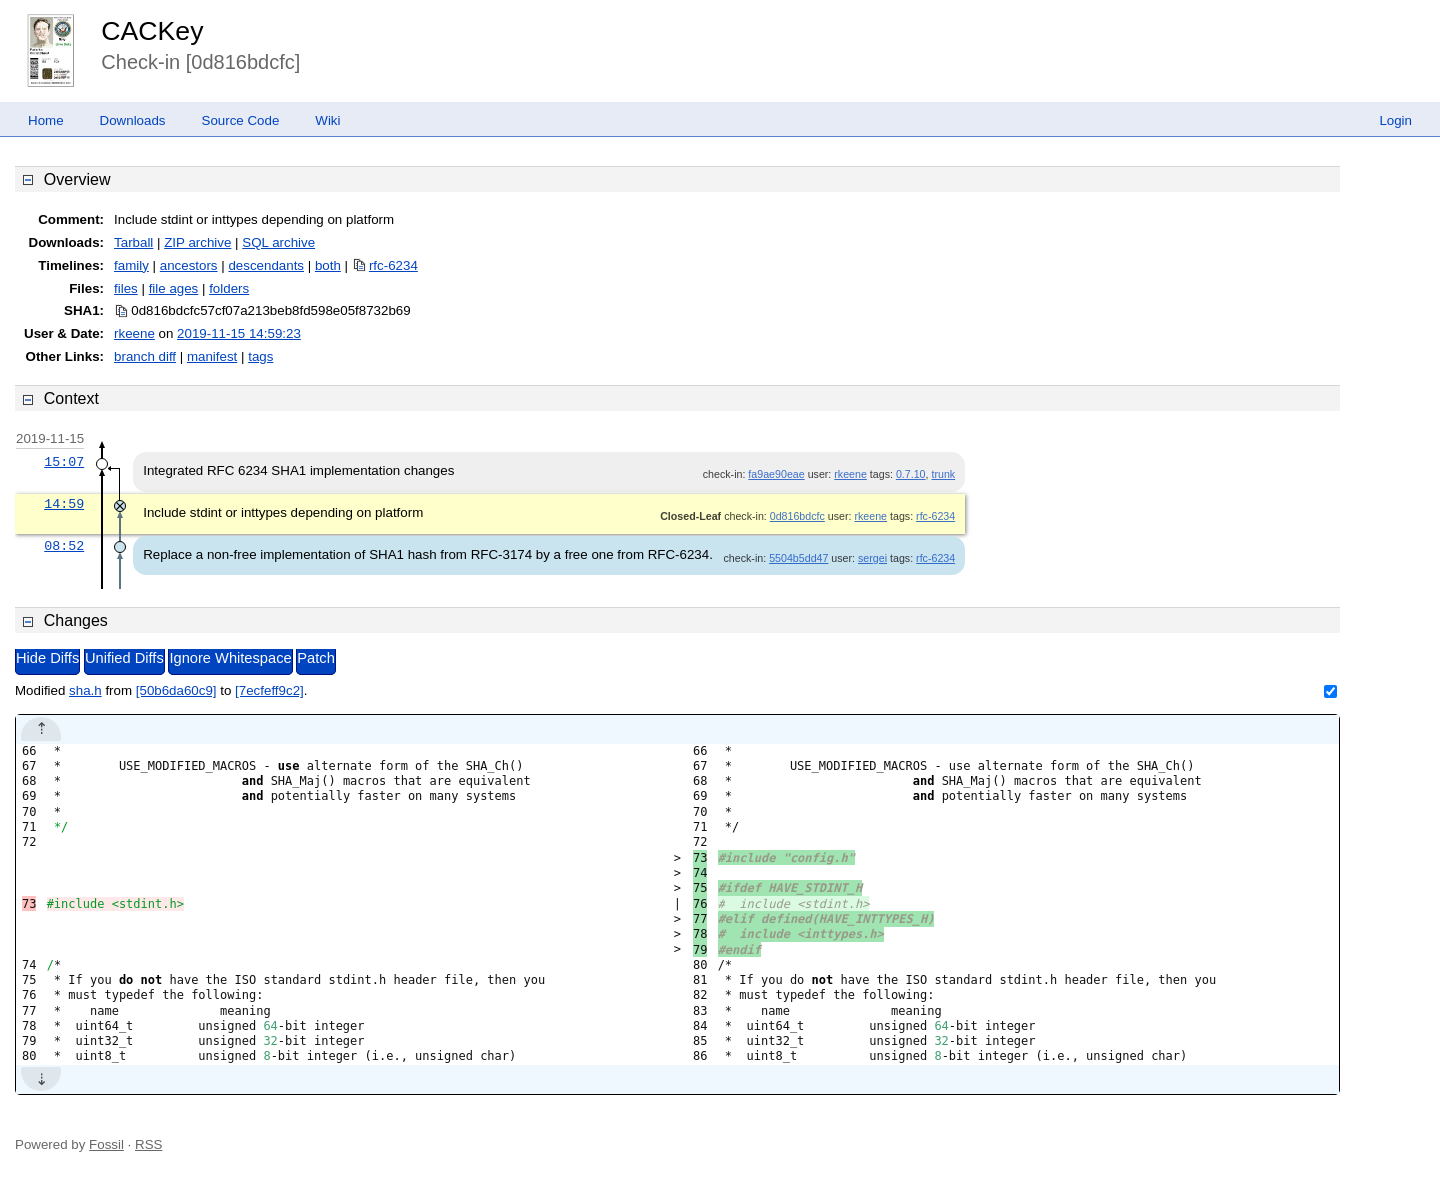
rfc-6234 (393, 265)
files (126, 288)
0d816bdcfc (797, 516)
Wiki (327, 120)
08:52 (64, 546)
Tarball (133, 242)
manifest (212, 356)
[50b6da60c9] (176, 690)
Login (1395, 120)
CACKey (152, 31)
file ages (174, 288)
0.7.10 (911, 474)
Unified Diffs (124, 658)
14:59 (64, 504)
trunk (943, 474)
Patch (315, 658)
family (131, 265)
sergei (872, 558)
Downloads (133, 120)
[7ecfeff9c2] (269, 690)
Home (46, 120)
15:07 (64, 462)
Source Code (241, 120)
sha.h (85, 690)
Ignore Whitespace (230, 658)
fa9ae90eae (776, 474)
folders (229, 288)
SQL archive (278, 242)
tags (260, 356)
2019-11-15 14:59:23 (239, 333)
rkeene (134, 333)
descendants (266, 265)
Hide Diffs (47, 658)
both (328, 265)
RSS (148, 1144)
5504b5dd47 (798, 558)
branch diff (145, 356)
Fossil (106, 1144)
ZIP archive (197, 242)
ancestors (189, 265)
